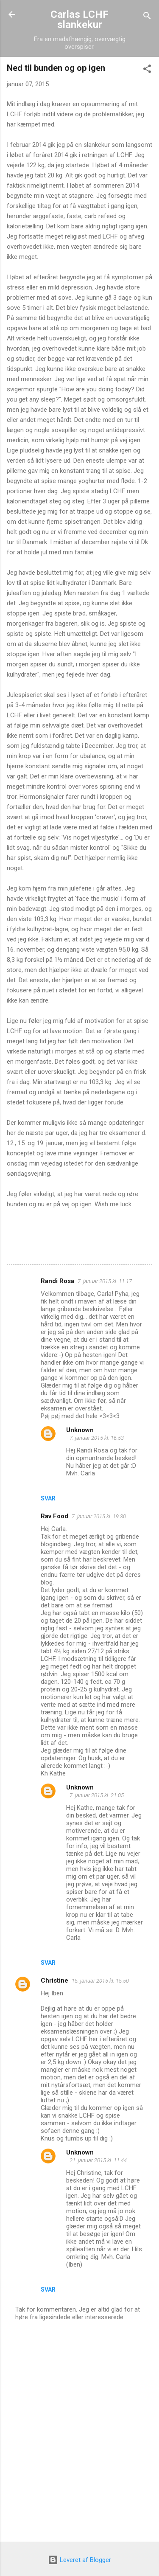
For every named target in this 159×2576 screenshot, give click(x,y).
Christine (54, 1980)
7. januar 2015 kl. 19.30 (99, 1516)
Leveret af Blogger (79, 2560)
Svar (48, 1498)
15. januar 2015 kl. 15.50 (100, 1981)
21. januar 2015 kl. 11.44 (98, 2160)
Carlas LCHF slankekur (79, 19)
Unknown (80, 1430)
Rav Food (54, 1516)
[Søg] (147, 17)
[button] (147, 70)
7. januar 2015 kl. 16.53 (97, 1438)
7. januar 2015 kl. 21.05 (97, 1795)
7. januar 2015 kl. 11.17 (105, 1281)
